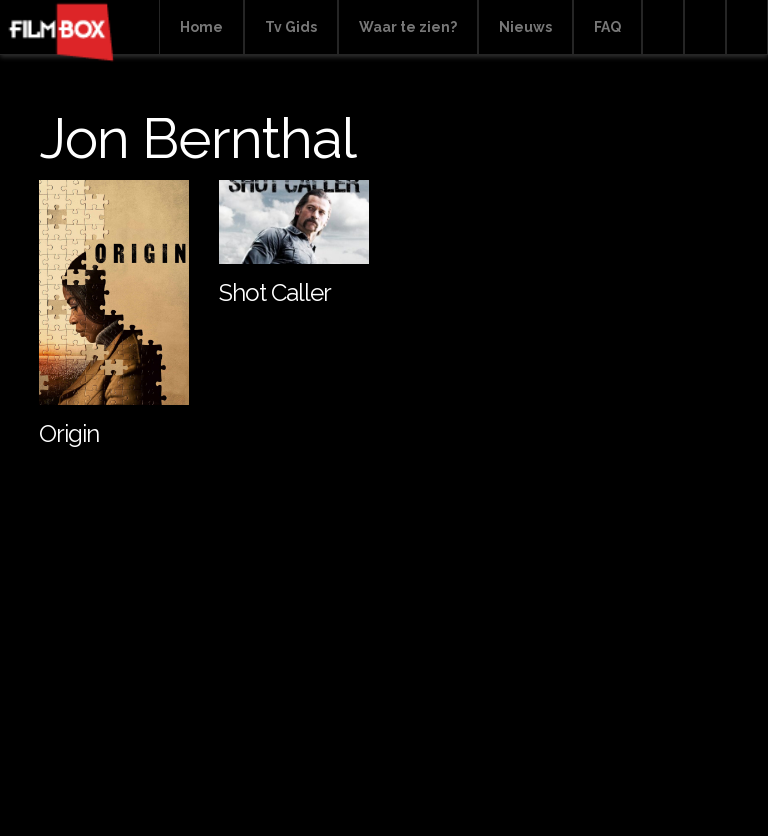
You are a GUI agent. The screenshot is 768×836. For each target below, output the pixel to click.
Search (663, 27)
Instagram (747, 27)
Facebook (705, 27)
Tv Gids (291, 27)
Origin (69, 433)
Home (201, 27)
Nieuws (525, 27)
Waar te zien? (408, 27)
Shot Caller (275, 292)
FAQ (607, 27)
